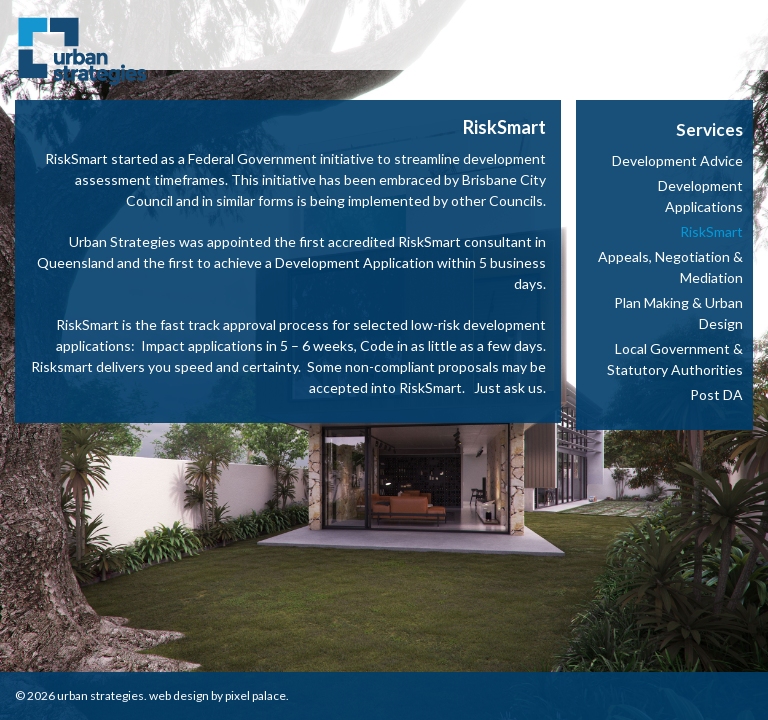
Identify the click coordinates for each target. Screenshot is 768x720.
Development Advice (677, 160)
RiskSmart (711, 231)
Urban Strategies (100, 695)
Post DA (716, 394)
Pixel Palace (255, 695)
